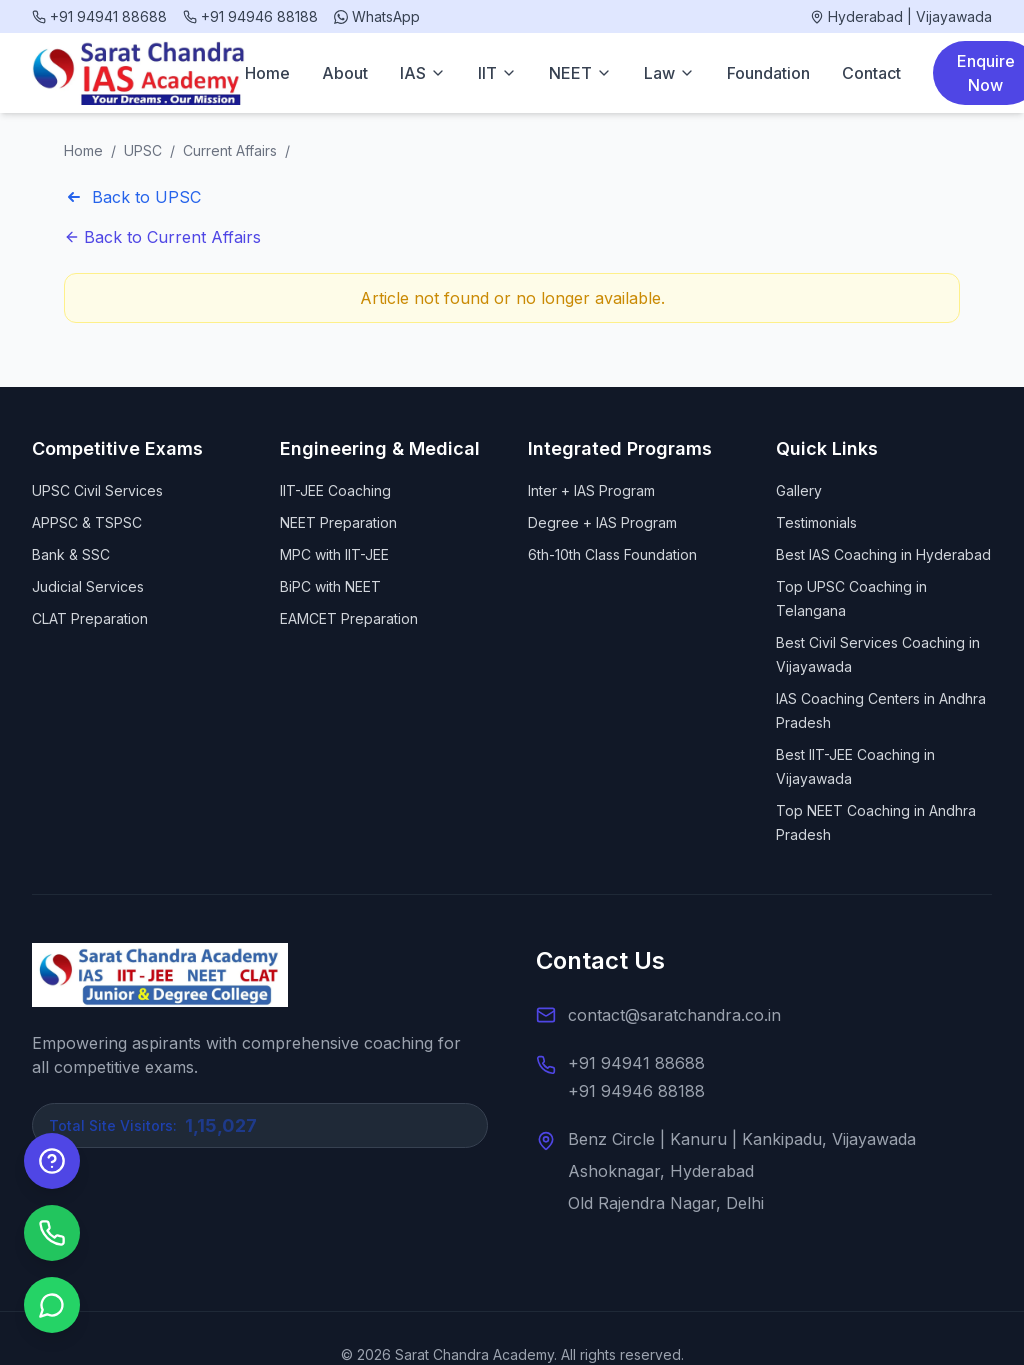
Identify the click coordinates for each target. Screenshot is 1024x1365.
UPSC (143, 150)
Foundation (768, 73)
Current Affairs (230, 150)
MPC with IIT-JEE (334, 554)
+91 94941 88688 (636, 1063)
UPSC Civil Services (97, 490)
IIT (497, 73)
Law (669, 73)
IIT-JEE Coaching (335, 490)
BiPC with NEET (330, 586)
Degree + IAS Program (602, 522)
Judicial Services (88, 586)
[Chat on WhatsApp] (52, 1305)
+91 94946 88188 (636, 1091)
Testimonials (816, 522)
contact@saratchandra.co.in (674, 1015)
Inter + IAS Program (591, 490)
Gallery (799, 490)
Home (267, 73)
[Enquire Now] (52, 1161)
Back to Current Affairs (162, 237)
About (345, 73)
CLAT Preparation (90, 618)
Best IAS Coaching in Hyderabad (883, 554)
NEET (580, 73)
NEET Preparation (338, 522)
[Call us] (52, 1233)
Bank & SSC (71, 554)
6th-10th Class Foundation (612, 554)
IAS (423, 73)
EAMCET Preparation (349, 618)
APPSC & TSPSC (87, 522)
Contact (871, 73)
